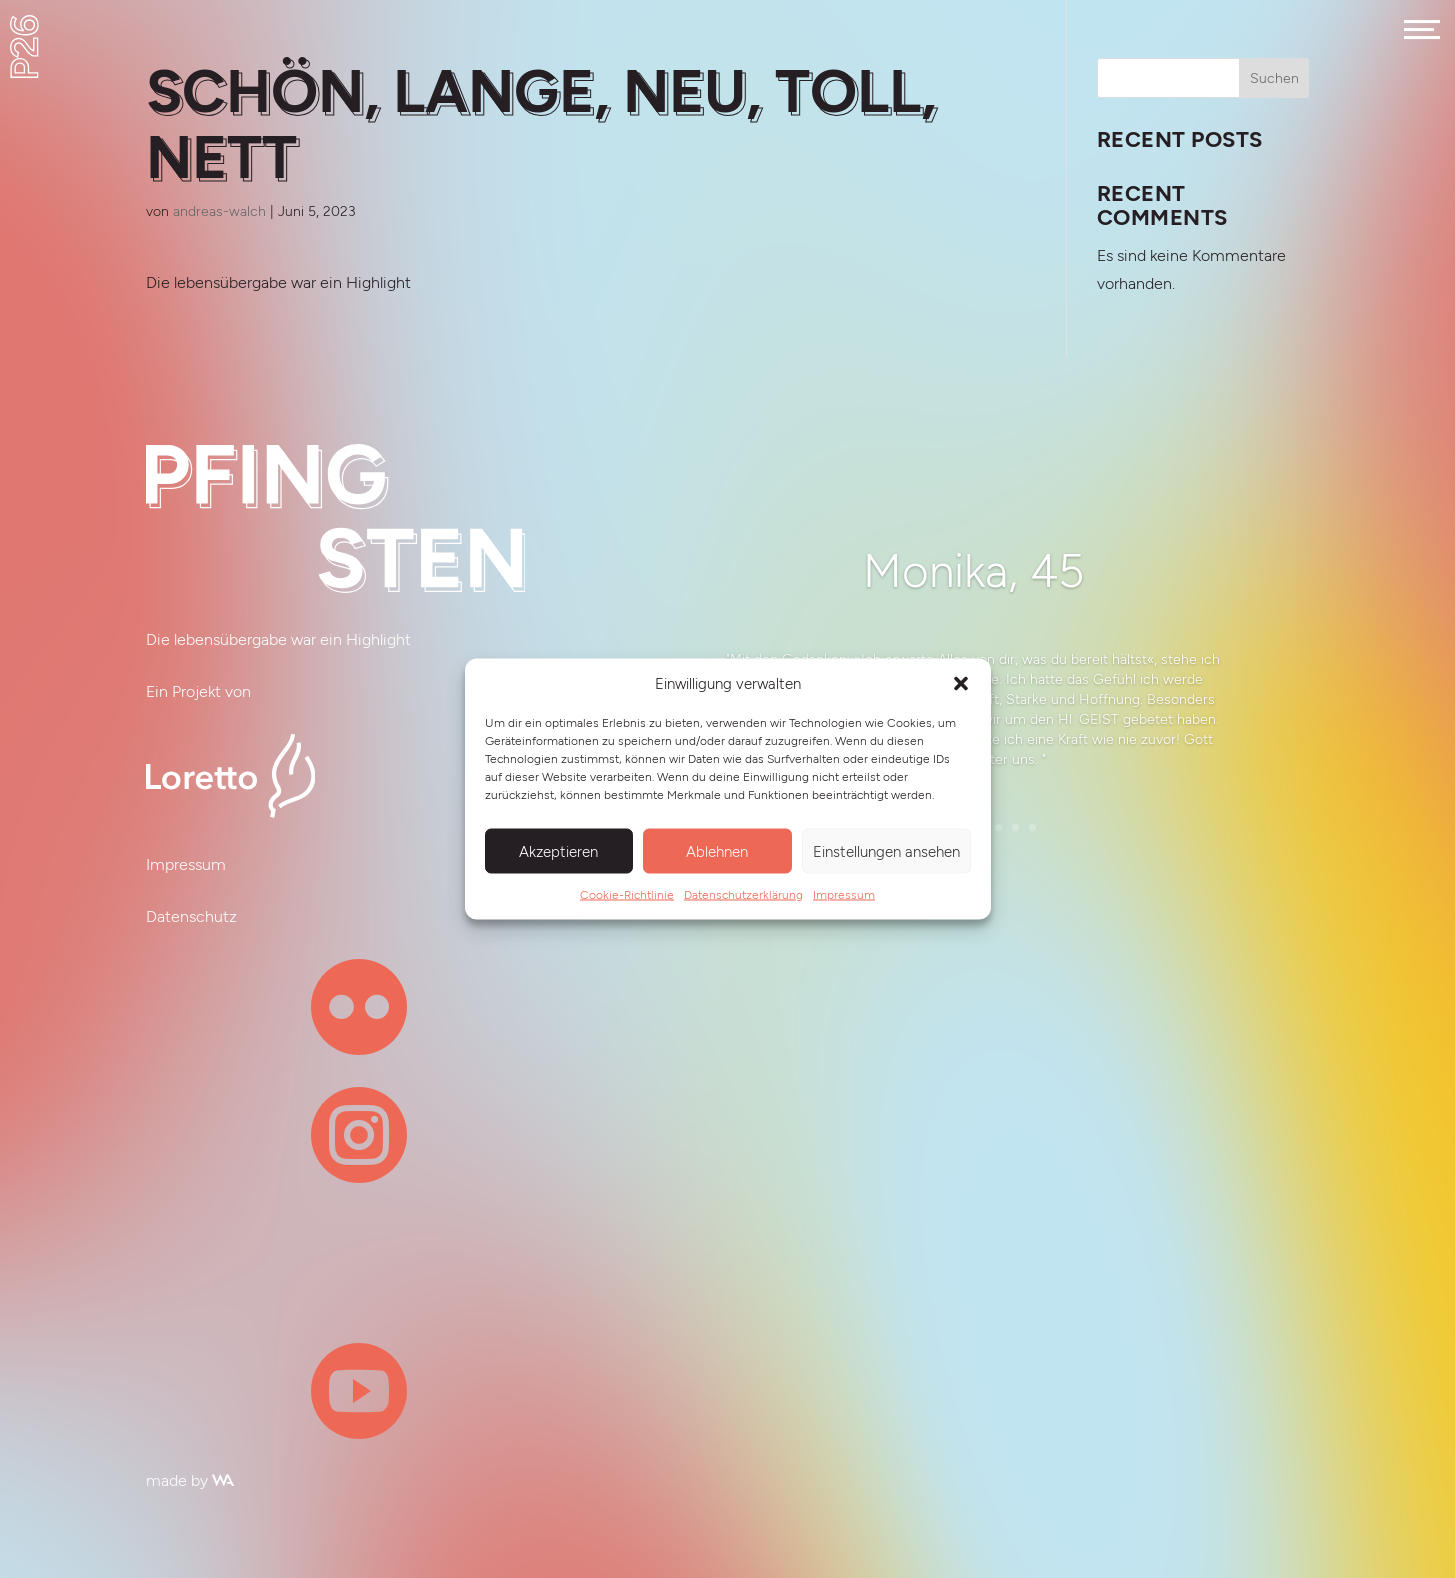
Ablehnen (717, 851)
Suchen (1274, 78)
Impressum (844, 895)
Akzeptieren (558, 851)
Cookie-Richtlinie (627, 895)
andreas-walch (219, 211)
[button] (961, 684)
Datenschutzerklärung (743, 895)
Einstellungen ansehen (886, 851)
